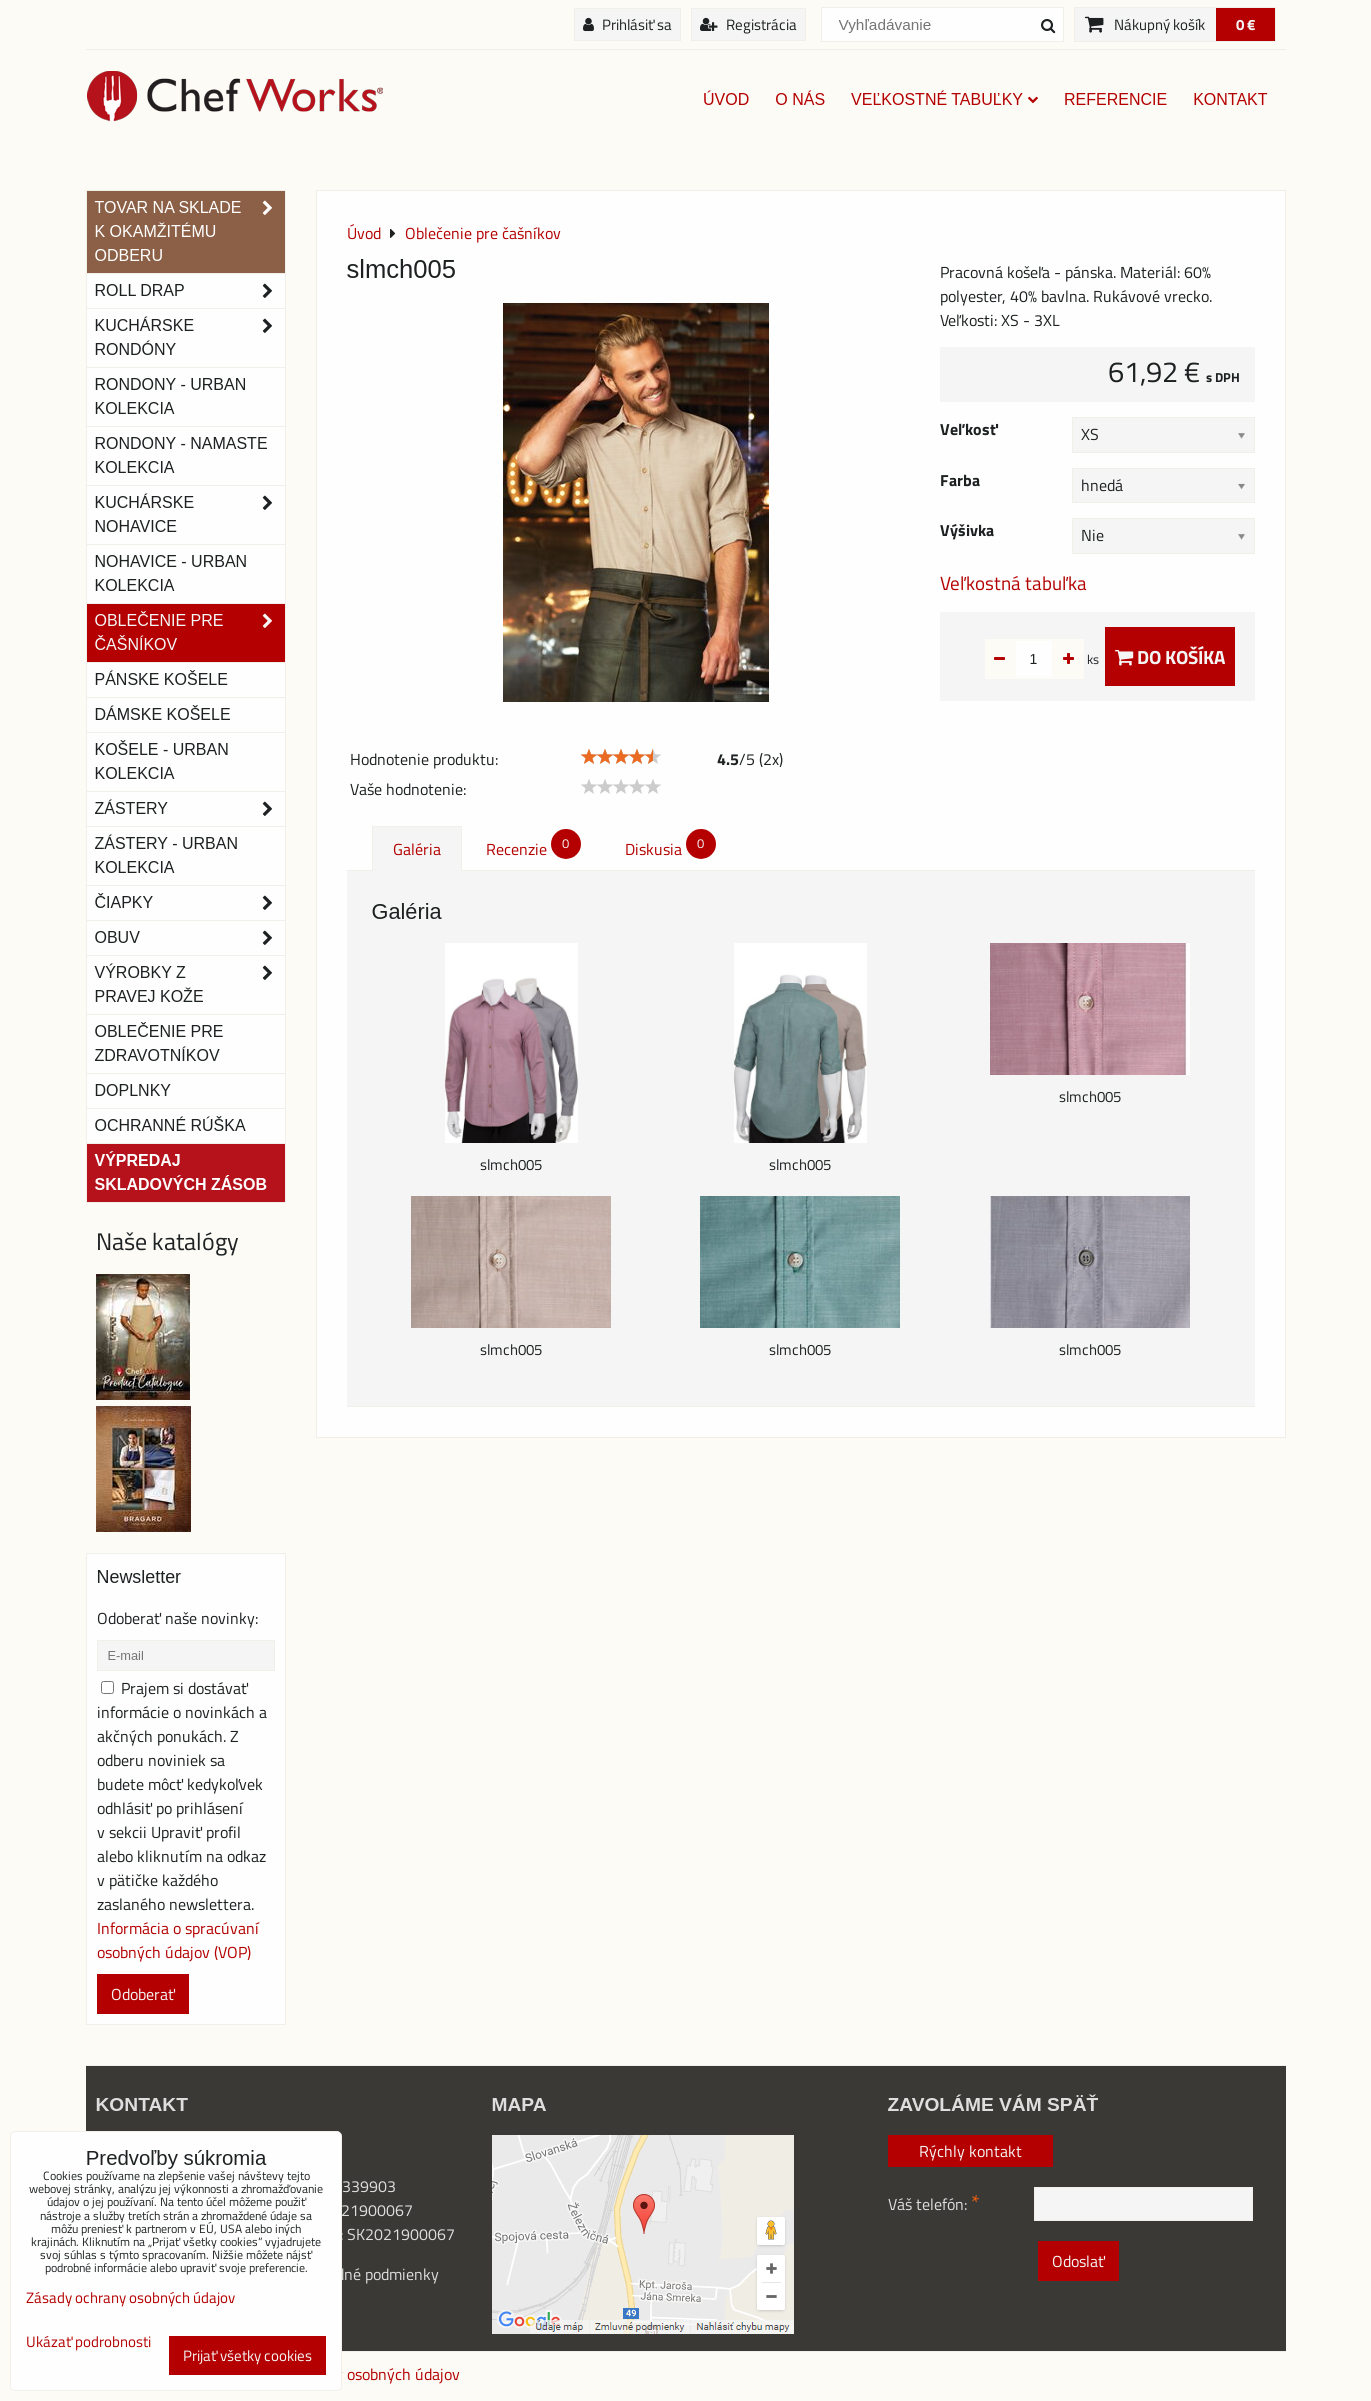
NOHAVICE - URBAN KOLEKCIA (171, 573)
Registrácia (748, 24)
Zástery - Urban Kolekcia (166, 855)
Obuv (190, 938)
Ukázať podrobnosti (88, 2342)
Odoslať (1078, 2261)
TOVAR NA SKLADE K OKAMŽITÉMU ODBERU (190, 232)
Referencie (1115, 99)
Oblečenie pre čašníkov (190, 633)
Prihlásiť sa (627, 24)
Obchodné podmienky (366, 2274)
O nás (800, 99)
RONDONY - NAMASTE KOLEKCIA (181, 455)
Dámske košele (163, 714)
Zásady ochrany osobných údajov (348, 2374)
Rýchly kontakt (970, 2151)
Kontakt (1230, 99)
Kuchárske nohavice (190, 515)
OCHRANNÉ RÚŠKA (170, 1125)
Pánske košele (161, 679)
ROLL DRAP (190, 291)
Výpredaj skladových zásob (181, 1172)
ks (1061, 659)
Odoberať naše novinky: (177, 1618)
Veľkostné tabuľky (944, 99)
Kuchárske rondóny (190, 338)
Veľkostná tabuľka (1013, 582)
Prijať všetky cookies (247, 2355)
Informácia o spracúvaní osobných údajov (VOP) (178, 1940)
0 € (1245, 24)
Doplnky (133, 1090)
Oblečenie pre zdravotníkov (159, 1043)
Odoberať (143, 1994)
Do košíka (1170, 656)
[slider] (621, 757)
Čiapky (190, 903)
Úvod (726, 99)
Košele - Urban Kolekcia (162, 761)
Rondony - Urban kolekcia (171, 396)
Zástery (190, 809)
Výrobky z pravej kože (190, 985)
